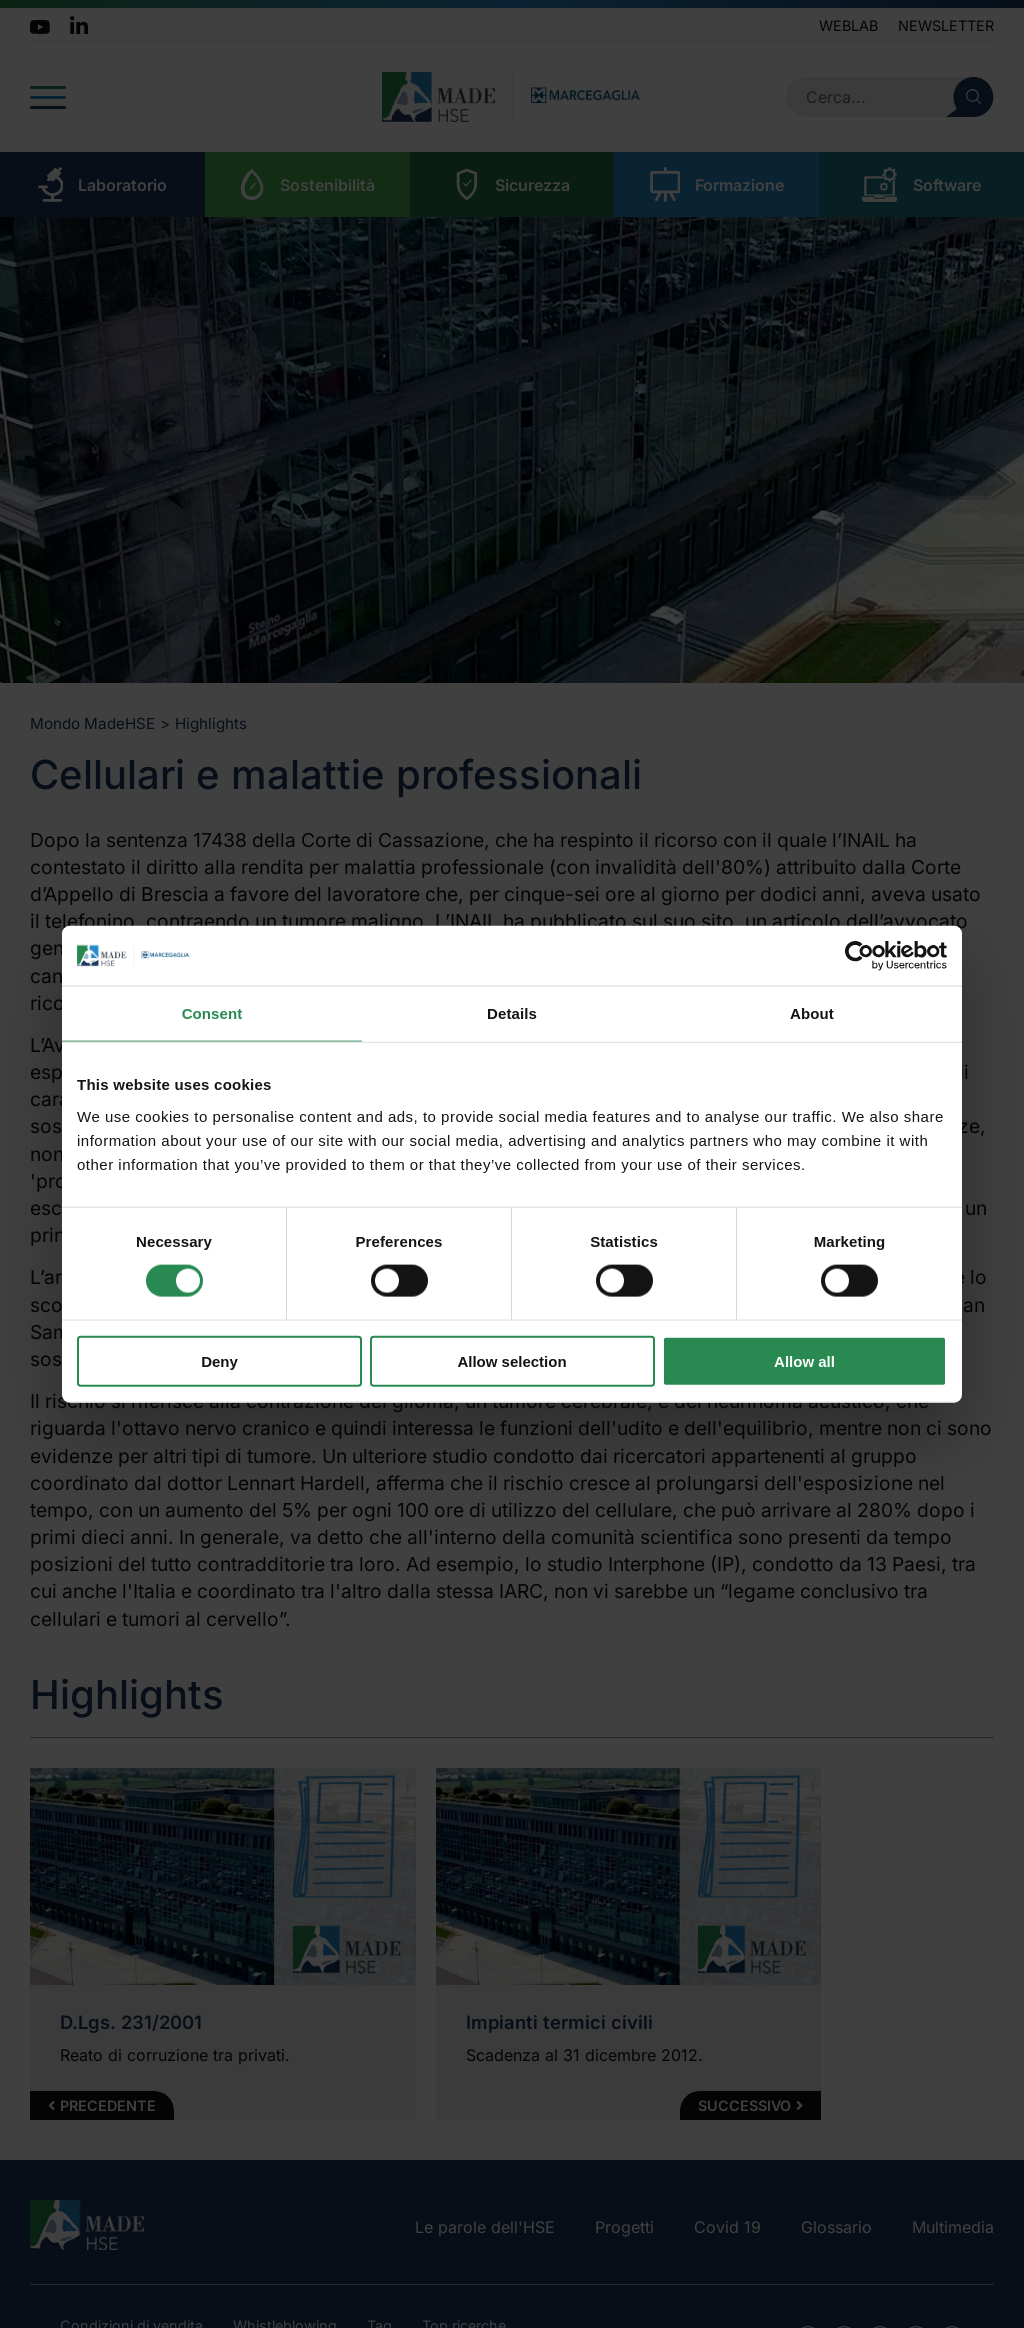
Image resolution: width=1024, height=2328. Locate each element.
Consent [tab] (212, 1013)
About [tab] (812, 1013)
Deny (219, 1360)
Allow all (804, 1360)
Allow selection (511, 1360)
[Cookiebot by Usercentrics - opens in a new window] (859, 956)
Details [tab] (512, 1013)
